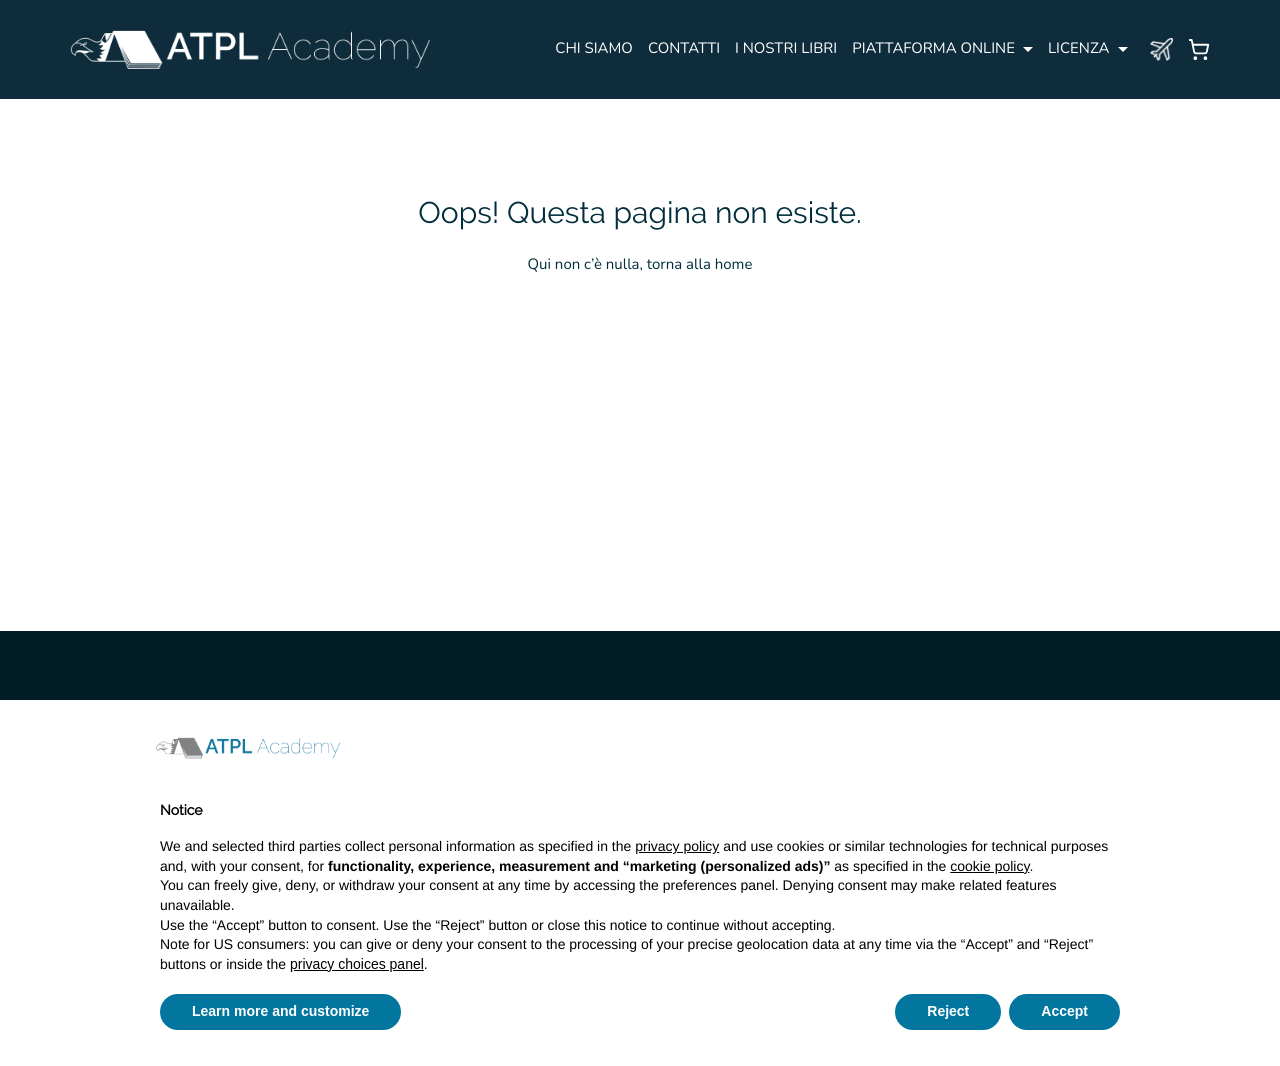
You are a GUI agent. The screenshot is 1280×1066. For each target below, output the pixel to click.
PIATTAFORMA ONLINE (933, 49)
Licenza (1079, 49)
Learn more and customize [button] (280, 1011)
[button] (1110, 748)
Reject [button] (948, 1011)
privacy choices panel (357, 964)
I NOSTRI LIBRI (786, 49)
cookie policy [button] (989, 866)
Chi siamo (594, 49)
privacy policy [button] (677, 846)
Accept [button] (1064, 1011)
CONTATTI (684, 49)
